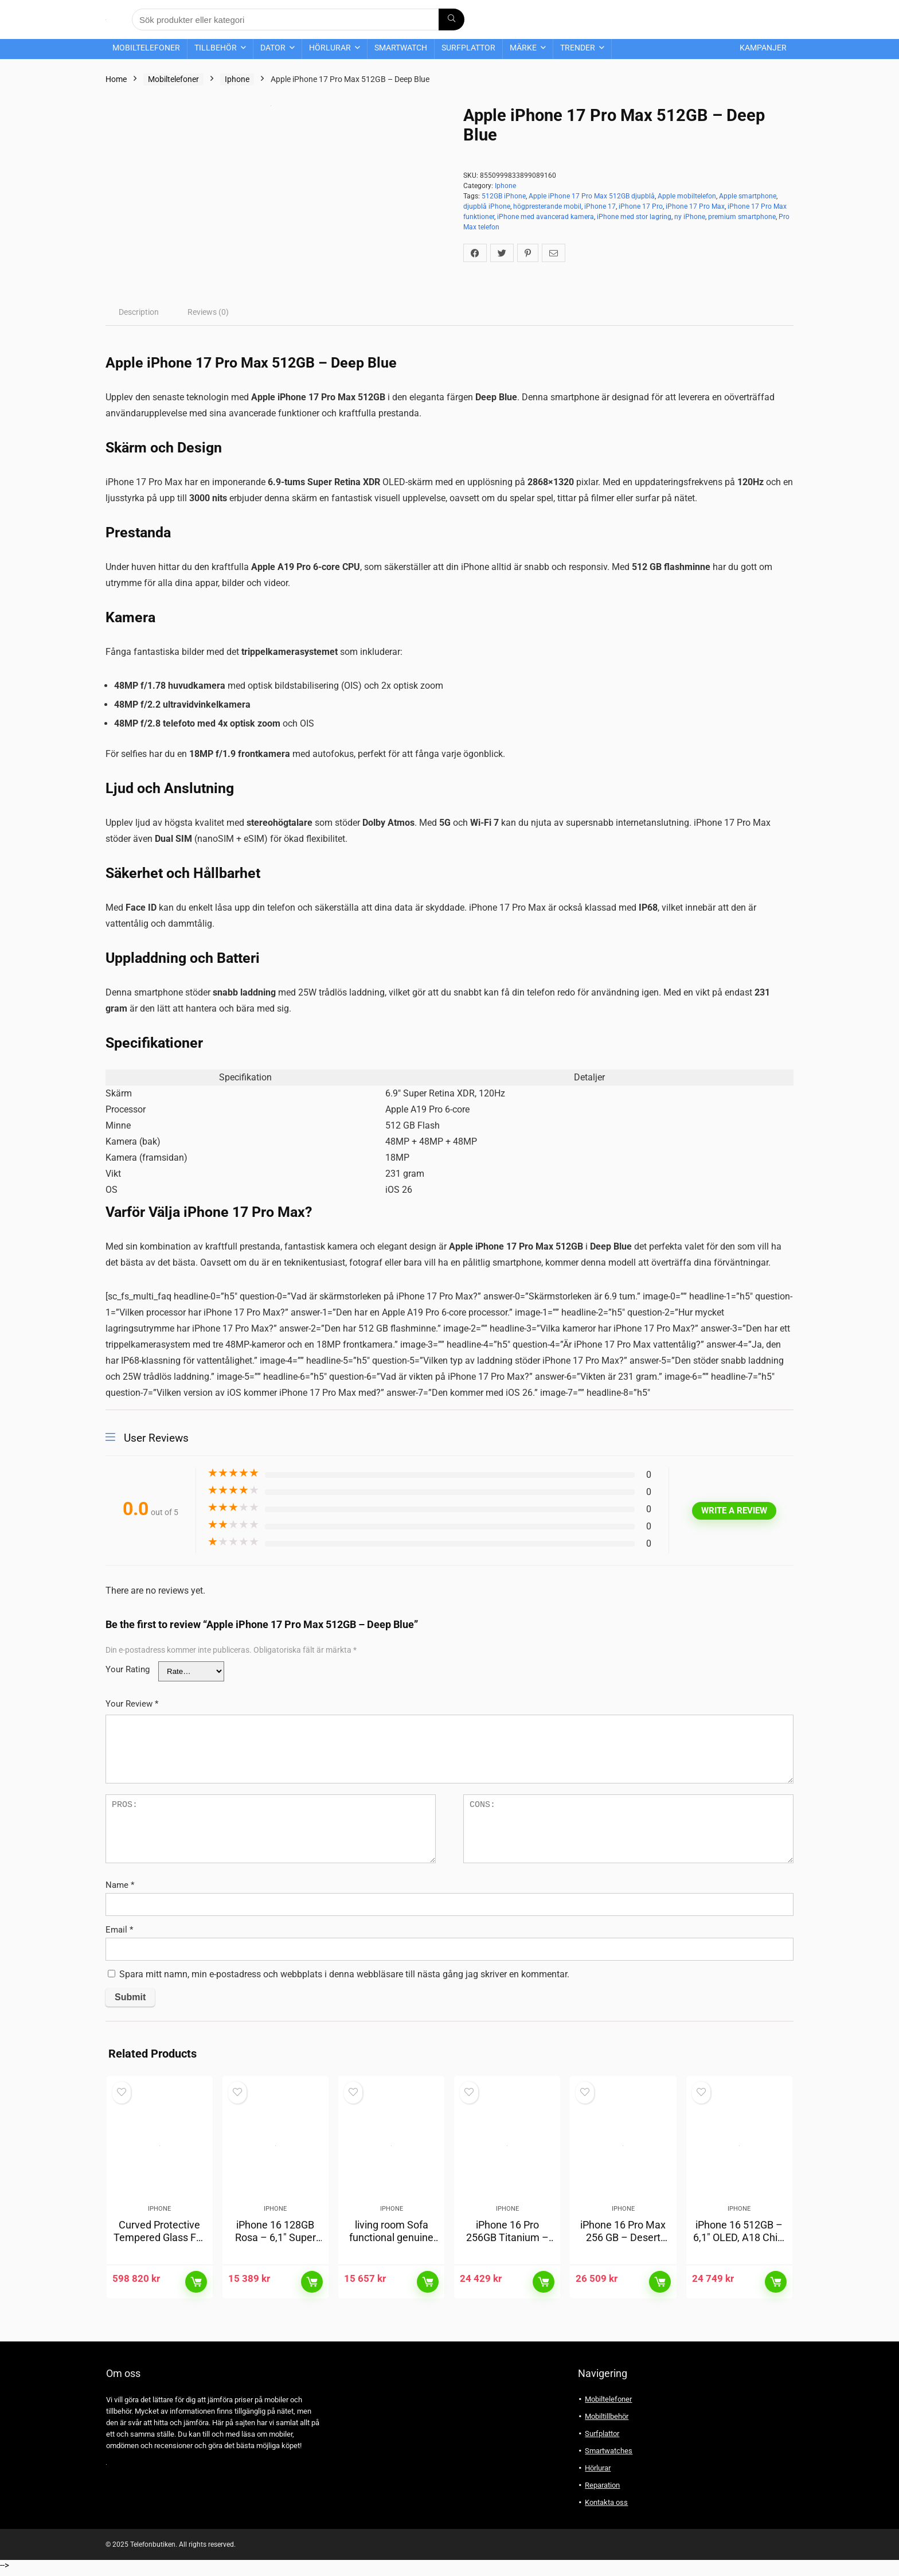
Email (119, 1930)
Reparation (602, 2491)
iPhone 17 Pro (641, 206)
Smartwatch (400, 47)
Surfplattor (468, 47)
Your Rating (127, 1669)
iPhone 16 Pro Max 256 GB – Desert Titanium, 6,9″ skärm (623, 2249)
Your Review (131, 1704)
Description (139, 312)
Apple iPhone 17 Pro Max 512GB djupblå (592, 196)
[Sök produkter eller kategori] (451, 19)
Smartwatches (608, 2456)
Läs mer (196, 2287)
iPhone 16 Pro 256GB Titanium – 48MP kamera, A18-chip (507, 2249)
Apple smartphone (747, 196)
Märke (523, 47)
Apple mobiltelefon (687, 196)
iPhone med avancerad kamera (545, 217)
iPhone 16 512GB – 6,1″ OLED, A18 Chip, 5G (739, 2243)
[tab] (138, 312)
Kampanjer (763, 47)
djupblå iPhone (486, 206)
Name (119, 1885)
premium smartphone (742, 217)
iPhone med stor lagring (634, 217)
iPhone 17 (600, 206)
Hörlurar (330, 47)
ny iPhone (689, 217)
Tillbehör (215, 47)
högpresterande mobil (547, 206)
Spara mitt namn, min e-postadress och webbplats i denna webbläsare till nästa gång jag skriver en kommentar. (344, 1974)
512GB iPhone (504, 196)
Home (116, 79)
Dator (273, 47)
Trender (577, 47)
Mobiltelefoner (146, 47)
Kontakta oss (606, 2508)
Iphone (237, 79)
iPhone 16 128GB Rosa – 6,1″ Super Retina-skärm (275, 2243)
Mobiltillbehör (606, 2422)
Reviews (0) (208, 312)
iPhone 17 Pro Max (695, 206)
